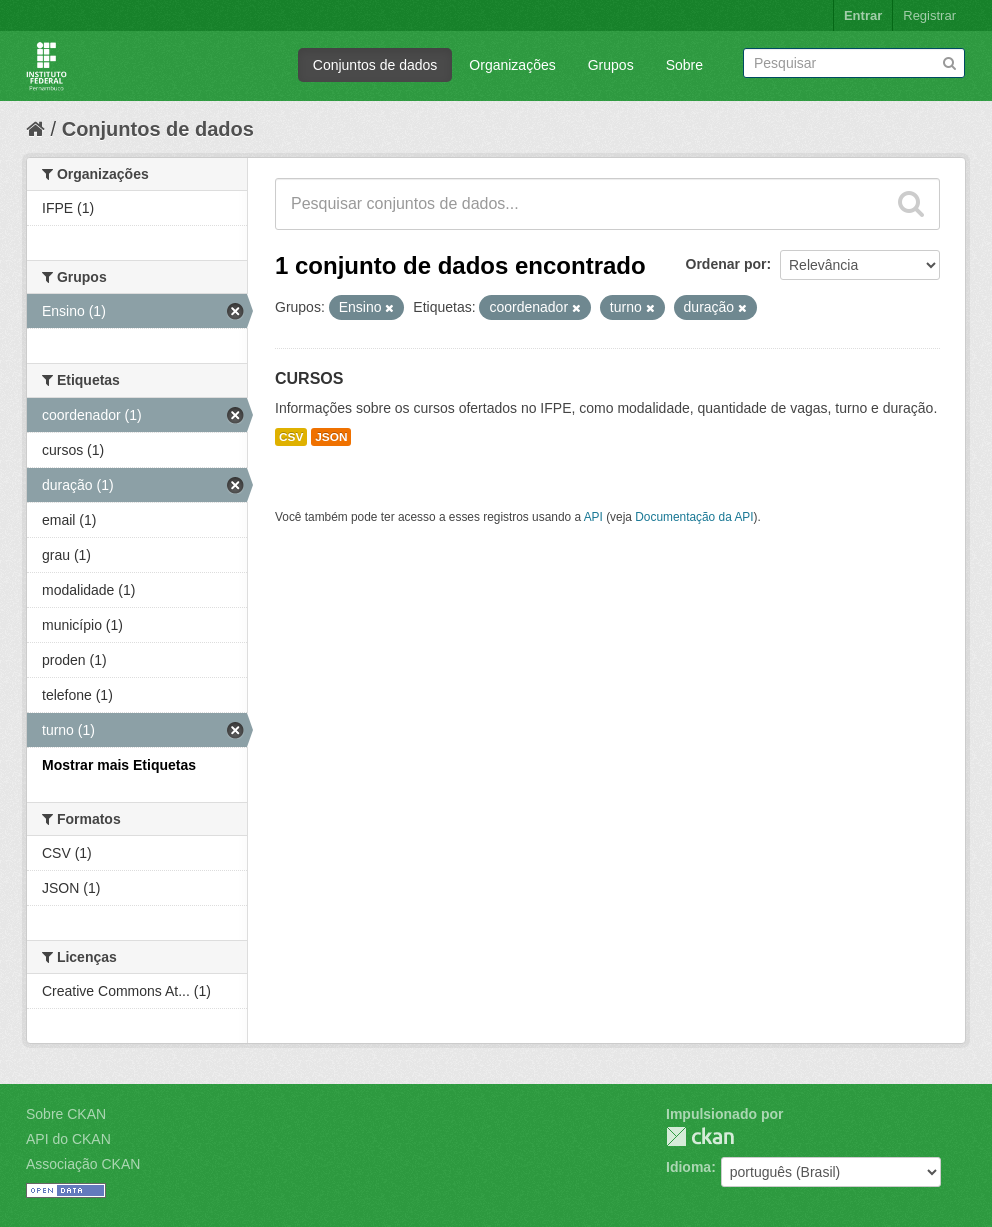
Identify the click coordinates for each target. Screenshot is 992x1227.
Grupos (611, 65)
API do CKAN (68, 1139)
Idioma (688, 1167)
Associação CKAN (83, 1164)
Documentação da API (694, 517)
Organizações (512, 65)
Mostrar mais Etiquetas (119, 765)
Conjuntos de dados (375, 65)
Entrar (863, 15)
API (593, 517)
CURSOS (309, 378)
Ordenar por (726, 264)
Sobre (684, 65)
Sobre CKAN (66, 1114)
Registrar (929, 15)
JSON (331, 437)
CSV (291, 437)
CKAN (700, 1136)
